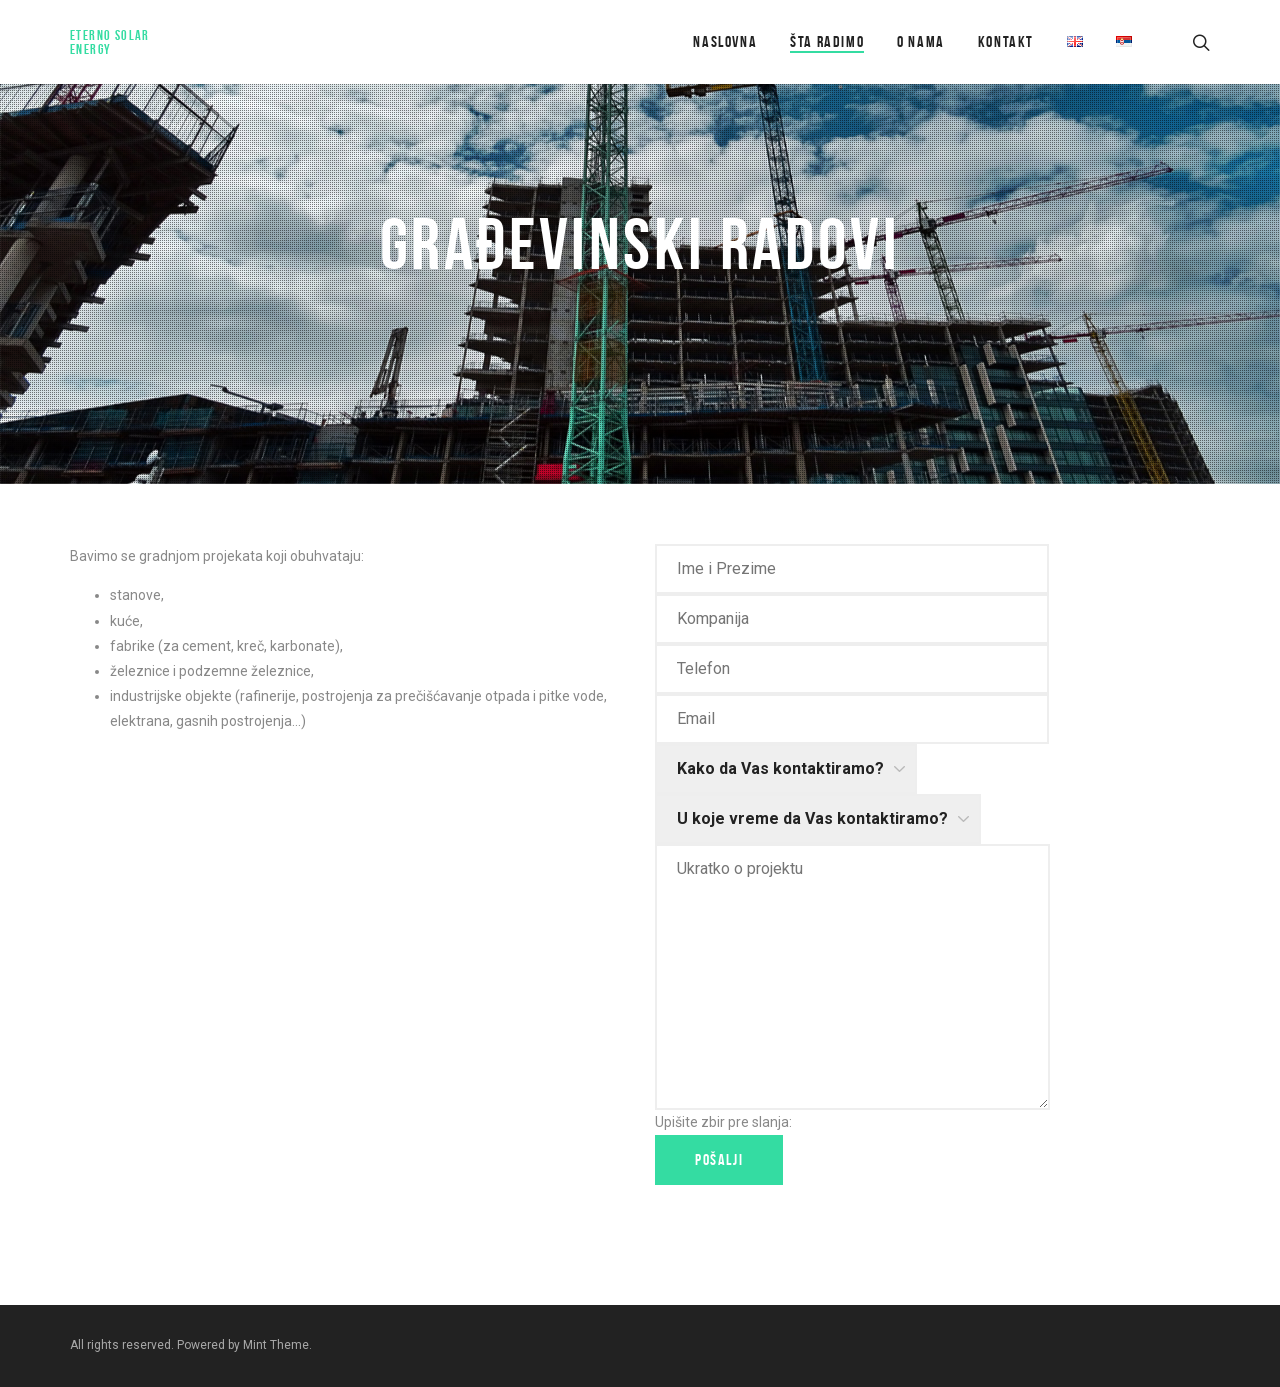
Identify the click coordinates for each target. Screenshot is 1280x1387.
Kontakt (1006, 41)
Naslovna (725, 41)
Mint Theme (276, 1345)
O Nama (921, 41)
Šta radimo (827, 41)
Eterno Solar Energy (110, 42)
